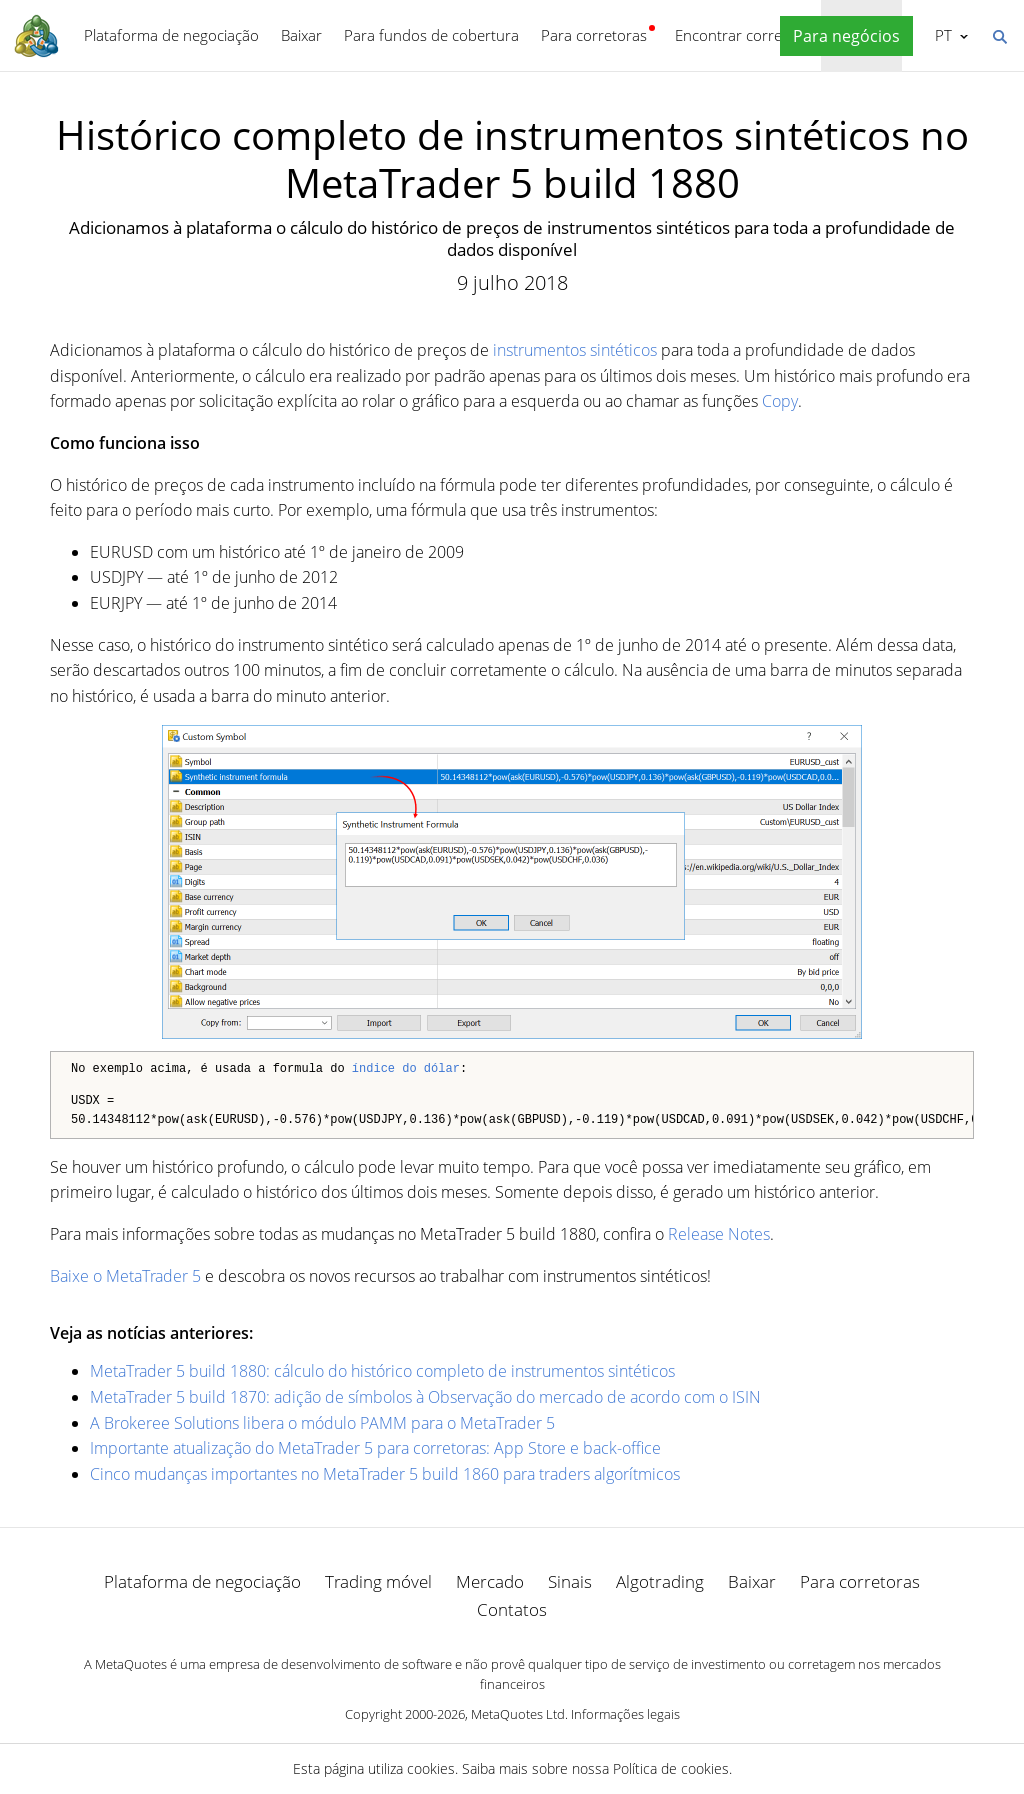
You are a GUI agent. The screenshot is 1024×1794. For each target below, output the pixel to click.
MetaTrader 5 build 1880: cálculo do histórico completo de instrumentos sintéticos (382, 1371)
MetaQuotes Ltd (518, 1714)
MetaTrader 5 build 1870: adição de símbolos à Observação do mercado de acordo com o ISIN (425, 1397)
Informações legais (625, 1714)
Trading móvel (378, 1581)
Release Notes (719, 1234)
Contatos (512, 1609)
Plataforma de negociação (171, 35)
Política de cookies (671, 1768)
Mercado (490, 1581)
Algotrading (660, 1581)
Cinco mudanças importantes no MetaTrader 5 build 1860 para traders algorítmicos (385, 1474)
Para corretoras (594, 35)
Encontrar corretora (742, 35)
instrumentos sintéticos (575, 350)
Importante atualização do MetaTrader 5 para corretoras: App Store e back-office (375, 1448)
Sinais (570, 1581)
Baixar (301, 35)
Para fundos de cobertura (431, 35)
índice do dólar (406, 1069)
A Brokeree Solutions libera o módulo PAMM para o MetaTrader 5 (322, 1423)
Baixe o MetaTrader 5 (125, 1276)
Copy (780, 401)
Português (941, 35)
